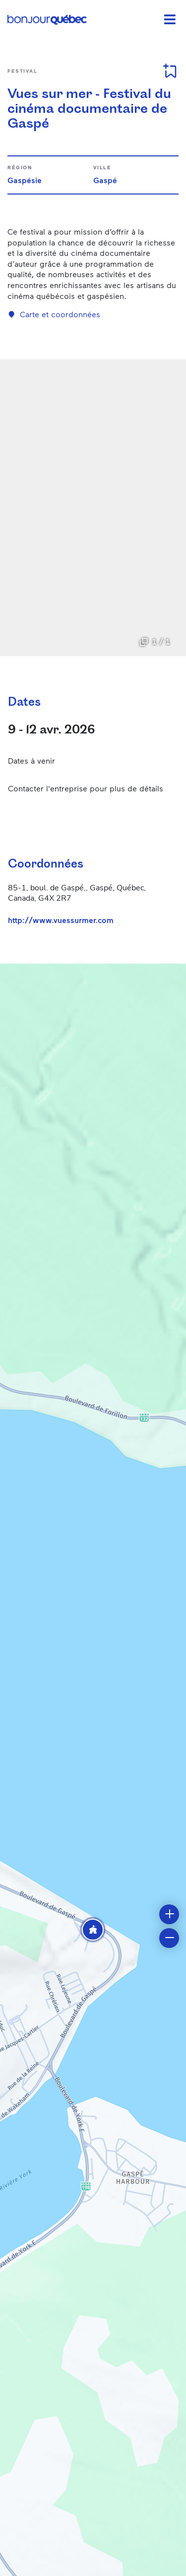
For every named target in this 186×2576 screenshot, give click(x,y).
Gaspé (105, 180)
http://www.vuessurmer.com (61, 920)
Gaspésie (24, 180)
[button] (93, 1930)
